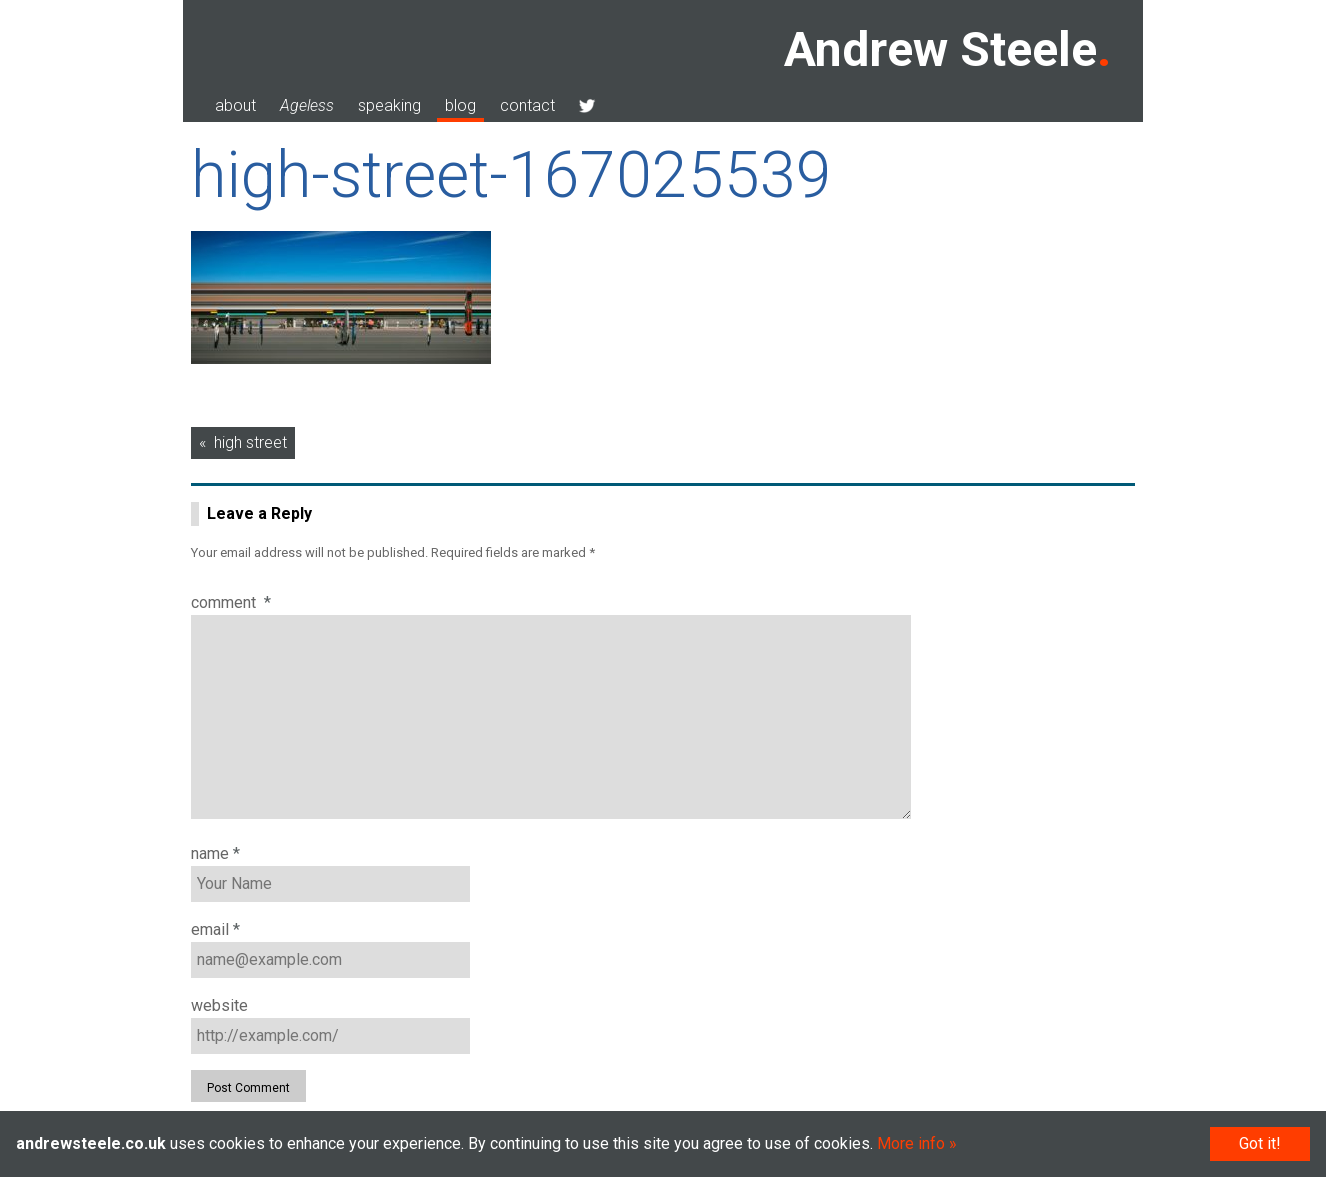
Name (215, 853)
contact (527, 105)
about (235, 105)
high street (250, 442)
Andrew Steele (940, 49)
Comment (231, 602)
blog (460, 105)
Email (215, 929)
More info (911, 1143)
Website (219, 1005)
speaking (389, 105)
